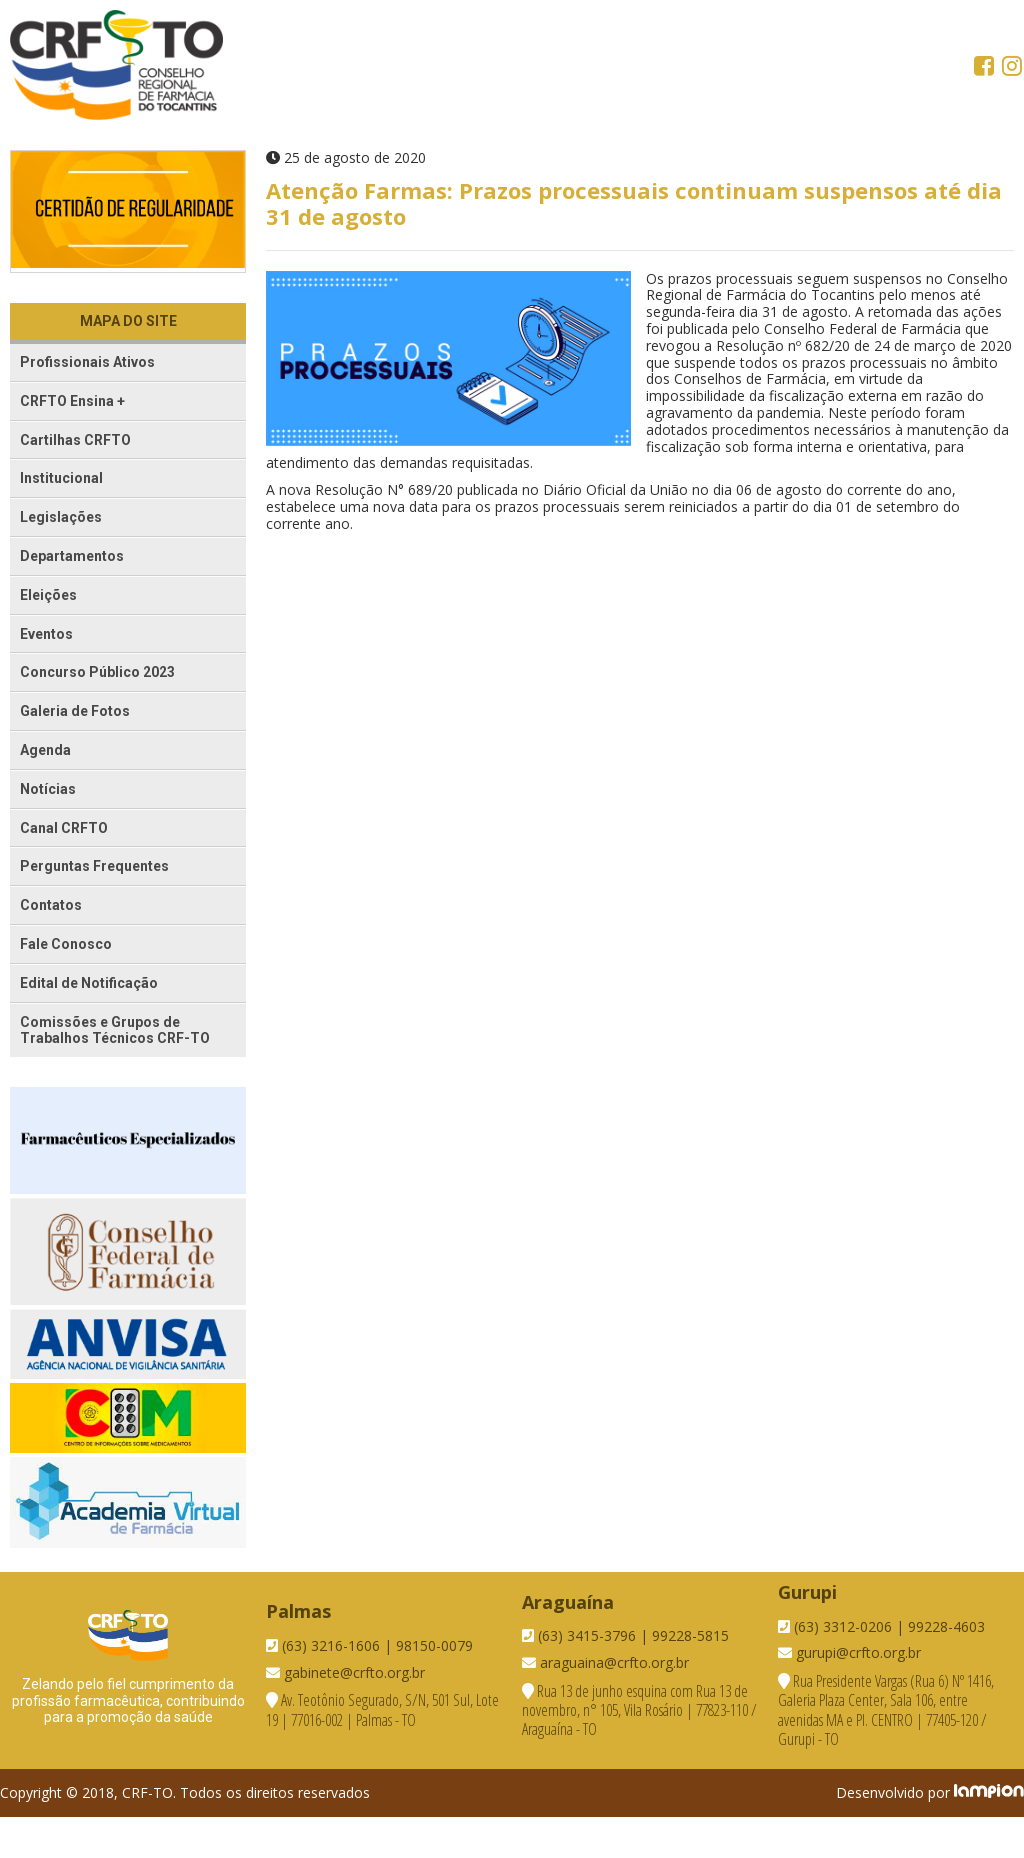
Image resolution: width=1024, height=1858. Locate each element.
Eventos (46, 634)
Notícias (48, 789)
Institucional (61, 478)
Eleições (48, 595)
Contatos (51, 905)
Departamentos (72, 556)
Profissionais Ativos (87, 362)
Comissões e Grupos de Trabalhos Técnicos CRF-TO (115, 1030)
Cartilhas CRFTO (75, 440)
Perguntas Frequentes (94, 866)
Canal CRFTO (64, 828)
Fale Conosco (66, 944)
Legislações (61, 517)
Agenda (45, 750)
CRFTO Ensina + (72, 401)
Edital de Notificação (89, 983)
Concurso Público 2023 (97, 672)
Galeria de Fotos (75, 711)
